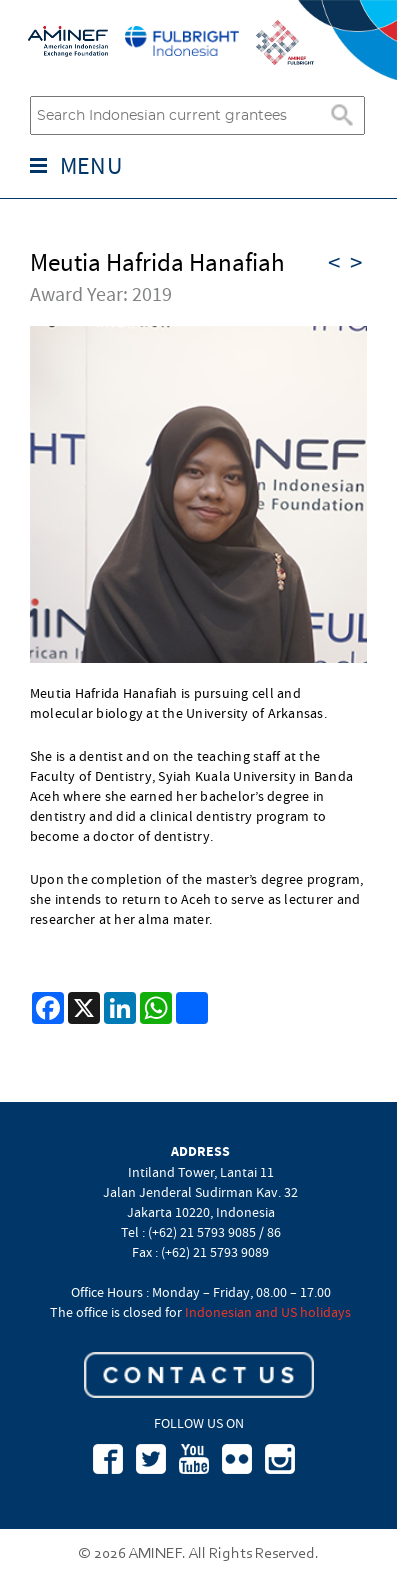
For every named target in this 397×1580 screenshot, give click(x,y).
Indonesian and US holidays (268, 1312)
